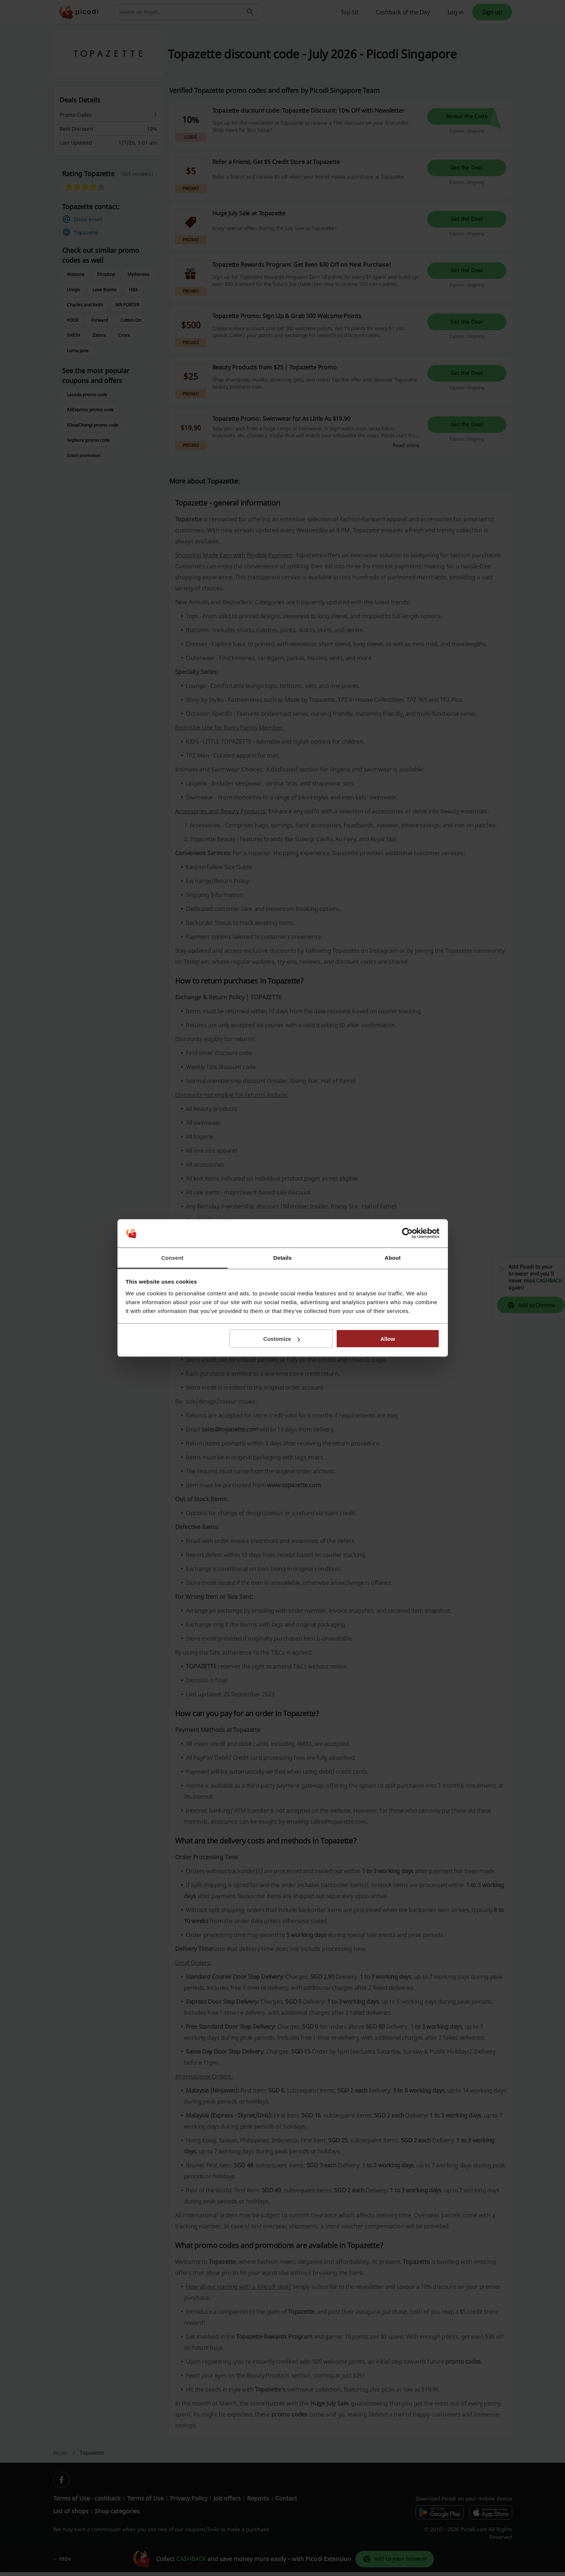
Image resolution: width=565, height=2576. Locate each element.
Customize (281, 1339)
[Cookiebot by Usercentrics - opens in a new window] (407, 1233)
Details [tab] (283, 1257)
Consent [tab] (172, 1257)
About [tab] (393, 1257)
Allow (387, 1339)
